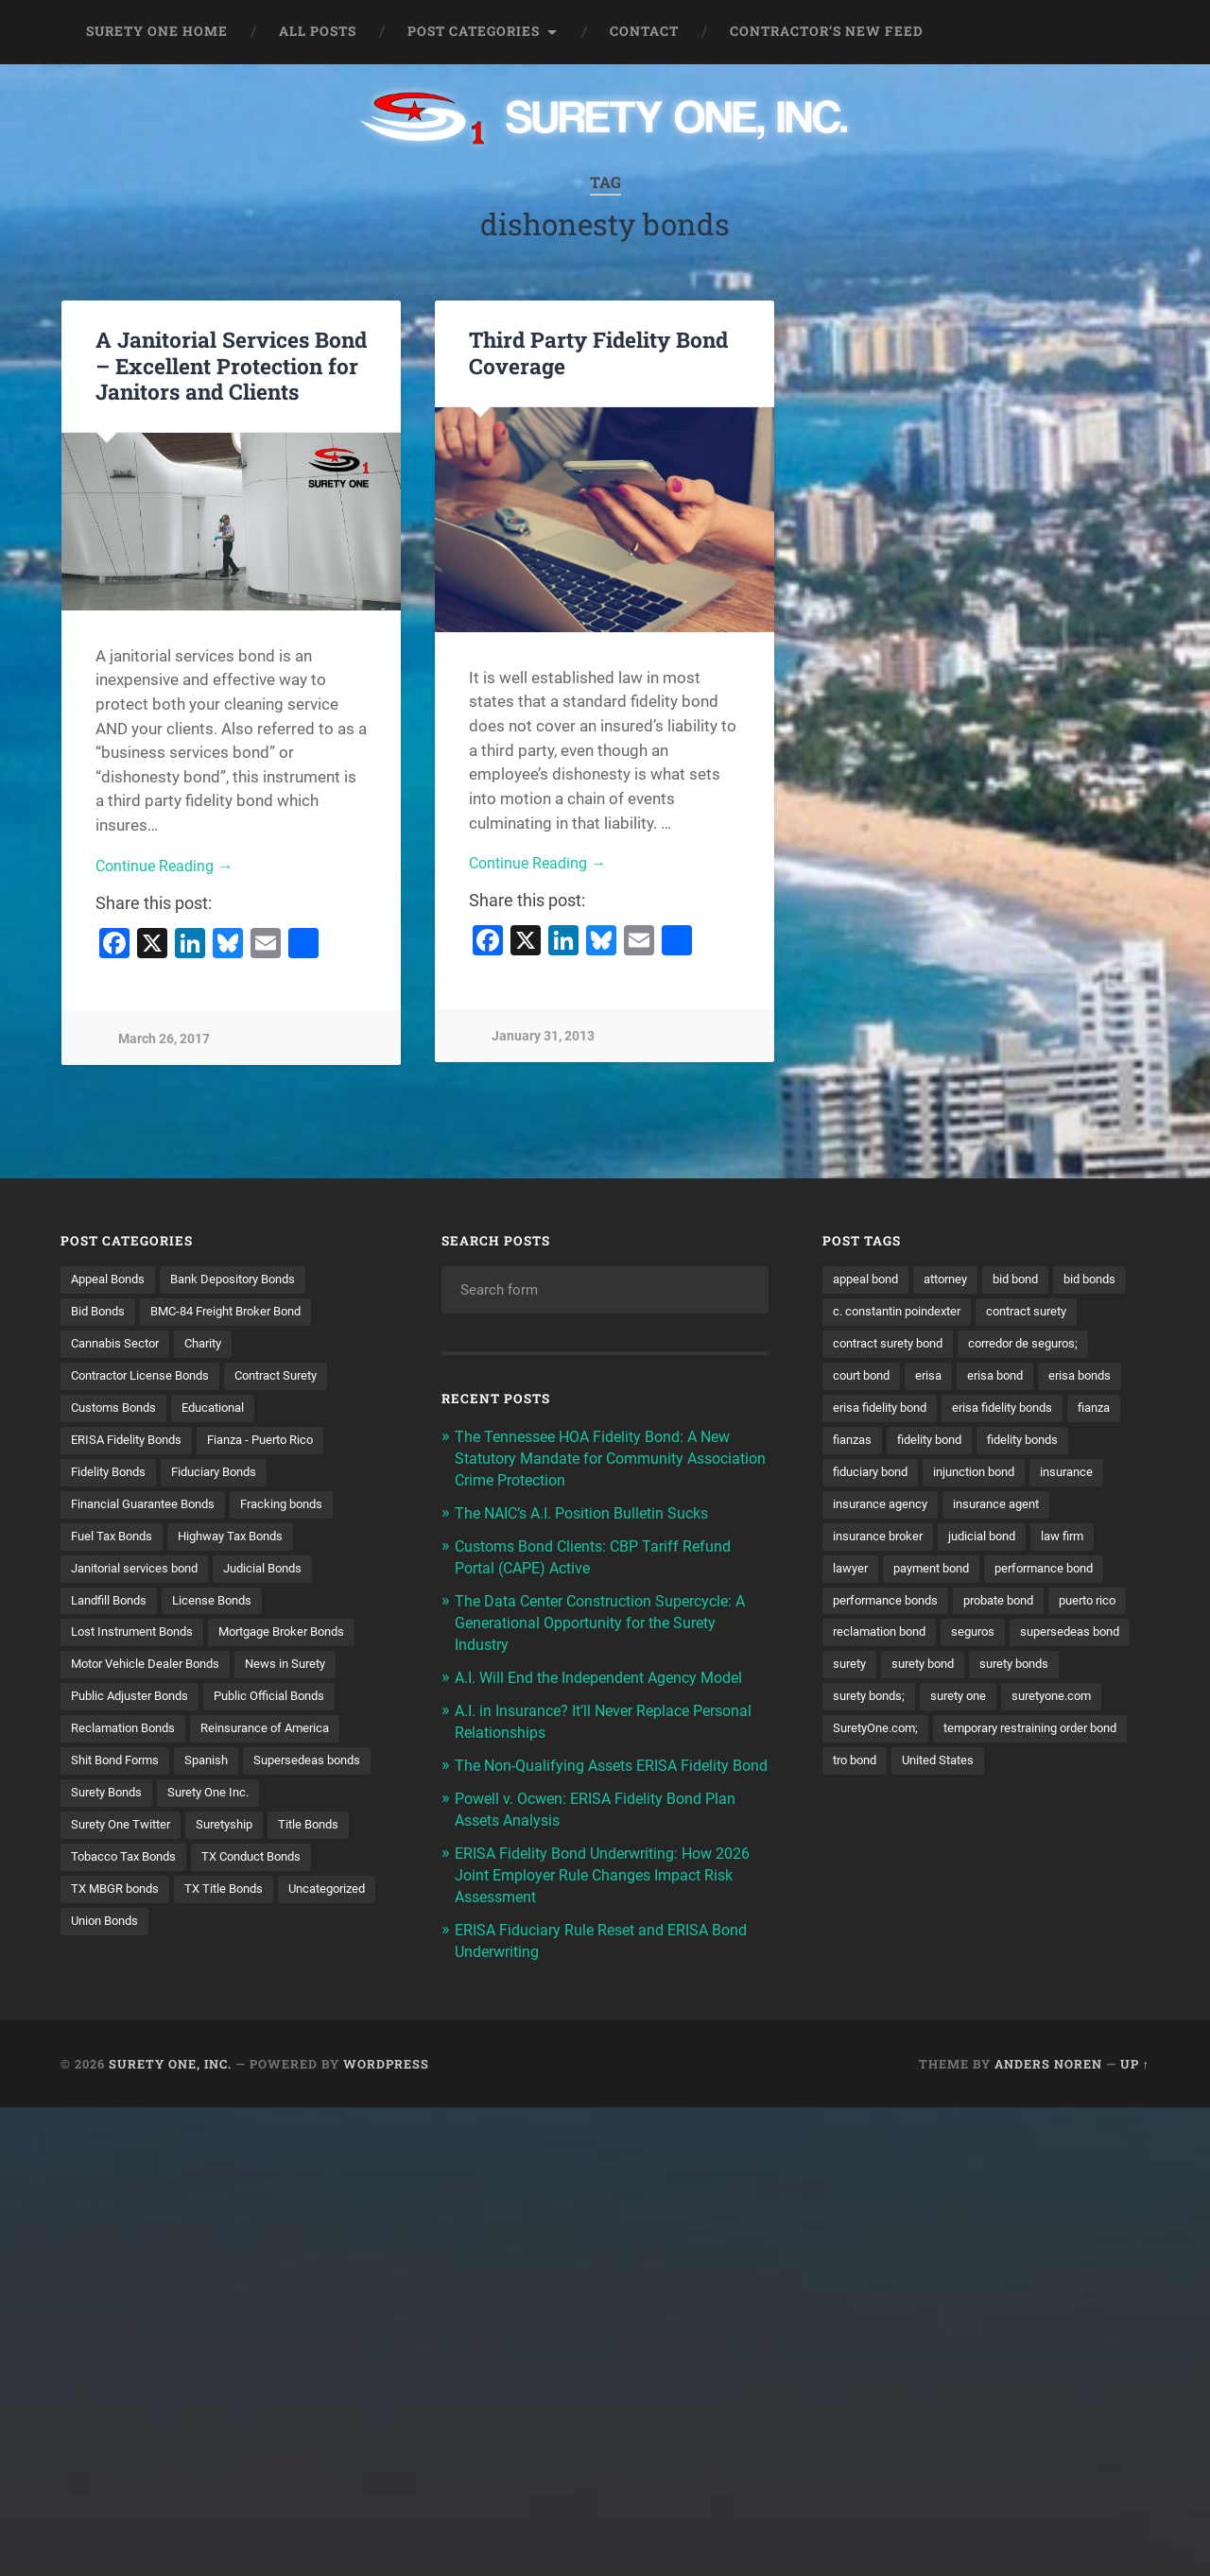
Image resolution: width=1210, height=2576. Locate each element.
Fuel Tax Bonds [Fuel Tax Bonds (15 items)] (115, 1542)
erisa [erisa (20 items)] (1082, 1377)
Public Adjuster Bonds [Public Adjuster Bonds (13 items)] (135, 1705)
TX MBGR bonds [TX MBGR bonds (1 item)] (254, 1902)
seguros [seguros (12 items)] (1074, 1673)
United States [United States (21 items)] (872, 1837)
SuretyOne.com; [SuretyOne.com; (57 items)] (993, 1771)
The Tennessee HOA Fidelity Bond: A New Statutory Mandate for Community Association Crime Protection (602, 1457)
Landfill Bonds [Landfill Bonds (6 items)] (113, 1607)
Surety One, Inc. (170, 2069)
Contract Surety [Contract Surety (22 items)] (295, 1377)
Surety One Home (157, 31)
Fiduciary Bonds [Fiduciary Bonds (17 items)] (226, 1476)
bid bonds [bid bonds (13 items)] (861, 1312)
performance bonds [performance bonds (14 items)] (890, 1640)
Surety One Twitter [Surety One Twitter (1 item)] (239, 1837)
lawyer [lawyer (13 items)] (852, 1607)
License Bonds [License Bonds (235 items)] (223, 1607)
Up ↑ (1135, 2069)
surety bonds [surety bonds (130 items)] (871, 1738)
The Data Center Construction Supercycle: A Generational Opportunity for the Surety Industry (610, 1617)
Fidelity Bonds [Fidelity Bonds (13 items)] (112, 1476)
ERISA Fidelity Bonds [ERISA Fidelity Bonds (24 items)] (131, 1443)
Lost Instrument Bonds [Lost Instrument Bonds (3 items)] (138, 1640)
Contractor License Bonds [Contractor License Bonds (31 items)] (147, 1377)
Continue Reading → (167, 866)
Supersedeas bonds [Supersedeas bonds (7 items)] (128, 1804)
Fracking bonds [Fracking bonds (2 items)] (300, 1509)
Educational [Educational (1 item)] (225, 1410)
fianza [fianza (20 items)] (986, 1443)
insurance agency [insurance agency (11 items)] (884, 1542)
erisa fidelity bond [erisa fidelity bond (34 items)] (1064, 1410)
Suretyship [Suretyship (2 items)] (102, 1870)
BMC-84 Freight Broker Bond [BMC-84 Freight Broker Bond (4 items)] (239, 1312)
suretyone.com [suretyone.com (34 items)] (877, 1771)
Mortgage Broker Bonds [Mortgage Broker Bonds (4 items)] (302, 1640)
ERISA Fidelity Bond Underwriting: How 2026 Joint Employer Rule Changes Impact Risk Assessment (607, 1883)
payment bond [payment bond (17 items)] (939, 1607)
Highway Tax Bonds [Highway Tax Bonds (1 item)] (243, 1542)
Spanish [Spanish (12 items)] (217, 1771)
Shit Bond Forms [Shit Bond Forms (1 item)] (119, 1771)
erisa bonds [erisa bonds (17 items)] (954, 1410)
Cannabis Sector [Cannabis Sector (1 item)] (119, 1345)
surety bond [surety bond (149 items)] (1063, 1705)
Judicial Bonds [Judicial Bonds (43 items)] (278, 1574)
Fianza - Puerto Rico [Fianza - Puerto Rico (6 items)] (276, 1443)
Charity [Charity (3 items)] (214, 1345)
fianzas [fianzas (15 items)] (1052, 1443)
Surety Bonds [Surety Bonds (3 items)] (251, 1804)
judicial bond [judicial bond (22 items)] (993, 1574)
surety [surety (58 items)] (984, 1705)
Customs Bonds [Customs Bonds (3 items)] (117, 1410)
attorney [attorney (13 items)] (956, 1279)
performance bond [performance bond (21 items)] (1062, 1607)
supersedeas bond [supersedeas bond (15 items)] (887, 1705)
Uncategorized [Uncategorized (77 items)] (223, 1935)
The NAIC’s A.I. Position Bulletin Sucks (590, 1510)
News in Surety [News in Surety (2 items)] (300, 1673)
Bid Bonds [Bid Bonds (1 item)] (100, 1312)
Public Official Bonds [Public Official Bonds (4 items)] (285, 1705)
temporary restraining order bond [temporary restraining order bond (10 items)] (930, 1804)
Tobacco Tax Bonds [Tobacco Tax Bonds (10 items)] (307, 1870)
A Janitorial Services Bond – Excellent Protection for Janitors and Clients (231, 364)
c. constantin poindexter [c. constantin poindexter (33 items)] (987, 1312)
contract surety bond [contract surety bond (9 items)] (1009, 1345)
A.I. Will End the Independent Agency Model (609, 1670)
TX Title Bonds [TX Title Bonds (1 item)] (113, 1935)
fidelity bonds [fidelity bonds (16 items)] (969, 1476)
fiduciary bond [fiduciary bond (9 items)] (1076, 1476)
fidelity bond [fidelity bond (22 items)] (869, 1476)
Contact (644, 31)
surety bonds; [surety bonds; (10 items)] (974, 1738)
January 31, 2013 (543, 1038)
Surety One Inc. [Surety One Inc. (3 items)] (115, 1837)
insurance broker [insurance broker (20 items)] (882, 1574)
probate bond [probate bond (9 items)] (1013, 1640)
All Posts (317, 31)
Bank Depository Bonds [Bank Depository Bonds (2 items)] (246, 1279)
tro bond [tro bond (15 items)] (1078, 1804)
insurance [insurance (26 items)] (978, 1509)
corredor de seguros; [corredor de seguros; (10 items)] (893, 1377)
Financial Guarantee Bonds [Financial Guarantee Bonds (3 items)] (150, 1509)
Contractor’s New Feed (827, 31)
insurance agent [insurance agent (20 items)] (1008, 1542)
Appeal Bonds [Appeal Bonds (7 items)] (111, 1279)
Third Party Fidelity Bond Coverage (598, 352)
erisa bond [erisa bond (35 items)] (863, 1410)
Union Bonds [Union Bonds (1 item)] (328, 1935)
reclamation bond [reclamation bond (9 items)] (973, 1673)
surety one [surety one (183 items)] (1070, 1738)
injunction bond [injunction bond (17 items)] (878, 1509)
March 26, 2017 (164, 1040)
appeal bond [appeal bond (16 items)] (869, 1279)
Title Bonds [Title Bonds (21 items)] (191, 1870)
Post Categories (473, 31)
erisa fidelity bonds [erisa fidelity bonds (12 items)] (887, 1443)
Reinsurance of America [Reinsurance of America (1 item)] (280, 1738)
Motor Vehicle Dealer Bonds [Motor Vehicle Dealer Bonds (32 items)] (151, 1673)
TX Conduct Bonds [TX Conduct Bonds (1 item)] (126, 1902)
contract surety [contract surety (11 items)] (878, 1345)
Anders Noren (1048, 2069)
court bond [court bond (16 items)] (1010, 1377)
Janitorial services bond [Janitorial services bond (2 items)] (140, 1574)
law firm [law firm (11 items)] (1079, 1574)
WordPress (386, 2069)
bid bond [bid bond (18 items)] (1032, 1279)
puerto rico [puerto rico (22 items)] (864, 1673)
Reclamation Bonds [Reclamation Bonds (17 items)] (128, 1738)
